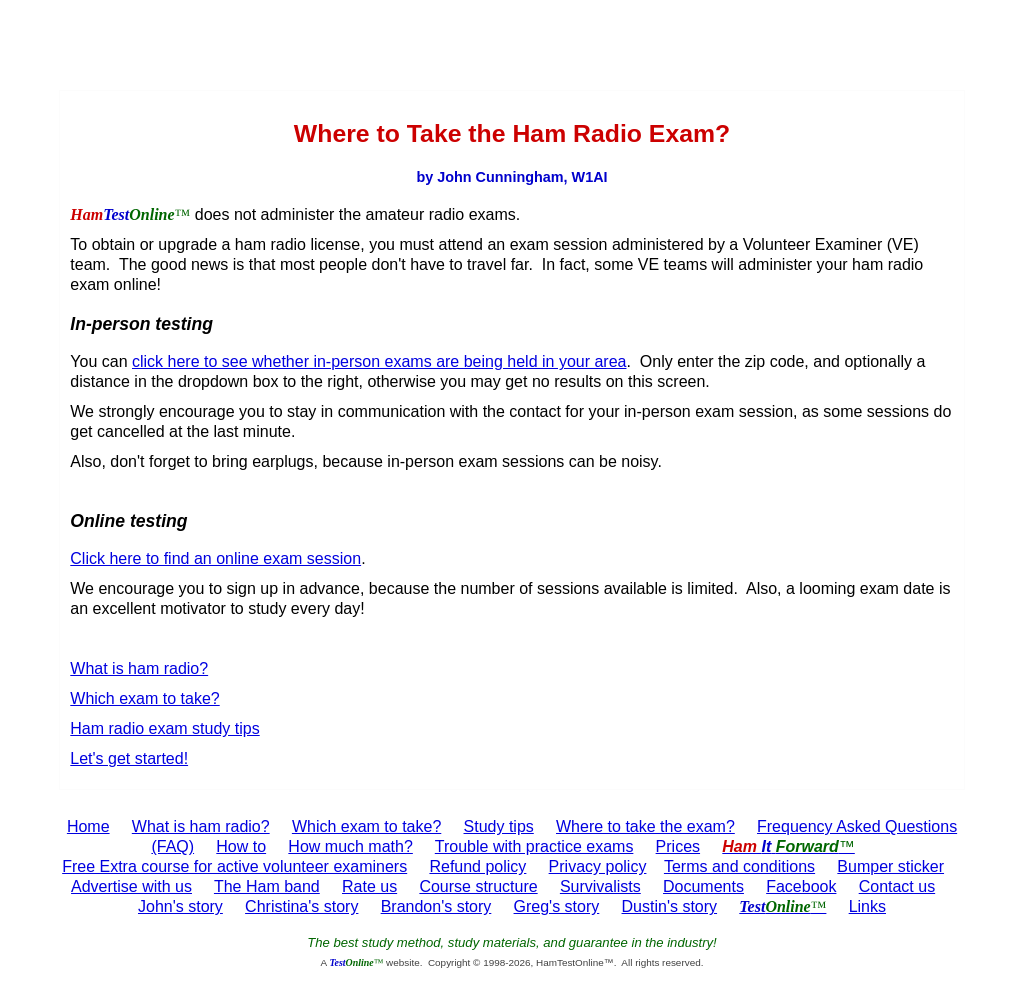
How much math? (350, 846)
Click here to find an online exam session (215, 558)
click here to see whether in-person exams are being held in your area (379, 361)
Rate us (369, 886)
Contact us (897, 886)
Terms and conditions (739, 866)
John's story (180, 906)
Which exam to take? (144, 698)
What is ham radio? (139, 668)
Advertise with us (131, 886)
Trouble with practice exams (534, 846)
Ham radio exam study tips (164, 728)
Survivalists (600, 886)
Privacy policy (598, 866)
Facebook (801, 886)
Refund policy (477, 866)
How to (241, 846)
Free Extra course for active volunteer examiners (234, 866)
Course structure (478, 886)
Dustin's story (670, 906)
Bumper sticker (890, 866)
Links (867, 906)
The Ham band (267, 886)
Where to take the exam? (645, 826)
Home (88, 826)
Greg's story (557, 906)
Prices (678, 846)
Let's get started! (129, 758)
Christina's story (301, 906)
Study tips (499, 826)
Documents (703, 886)
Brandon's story (436, 906)
